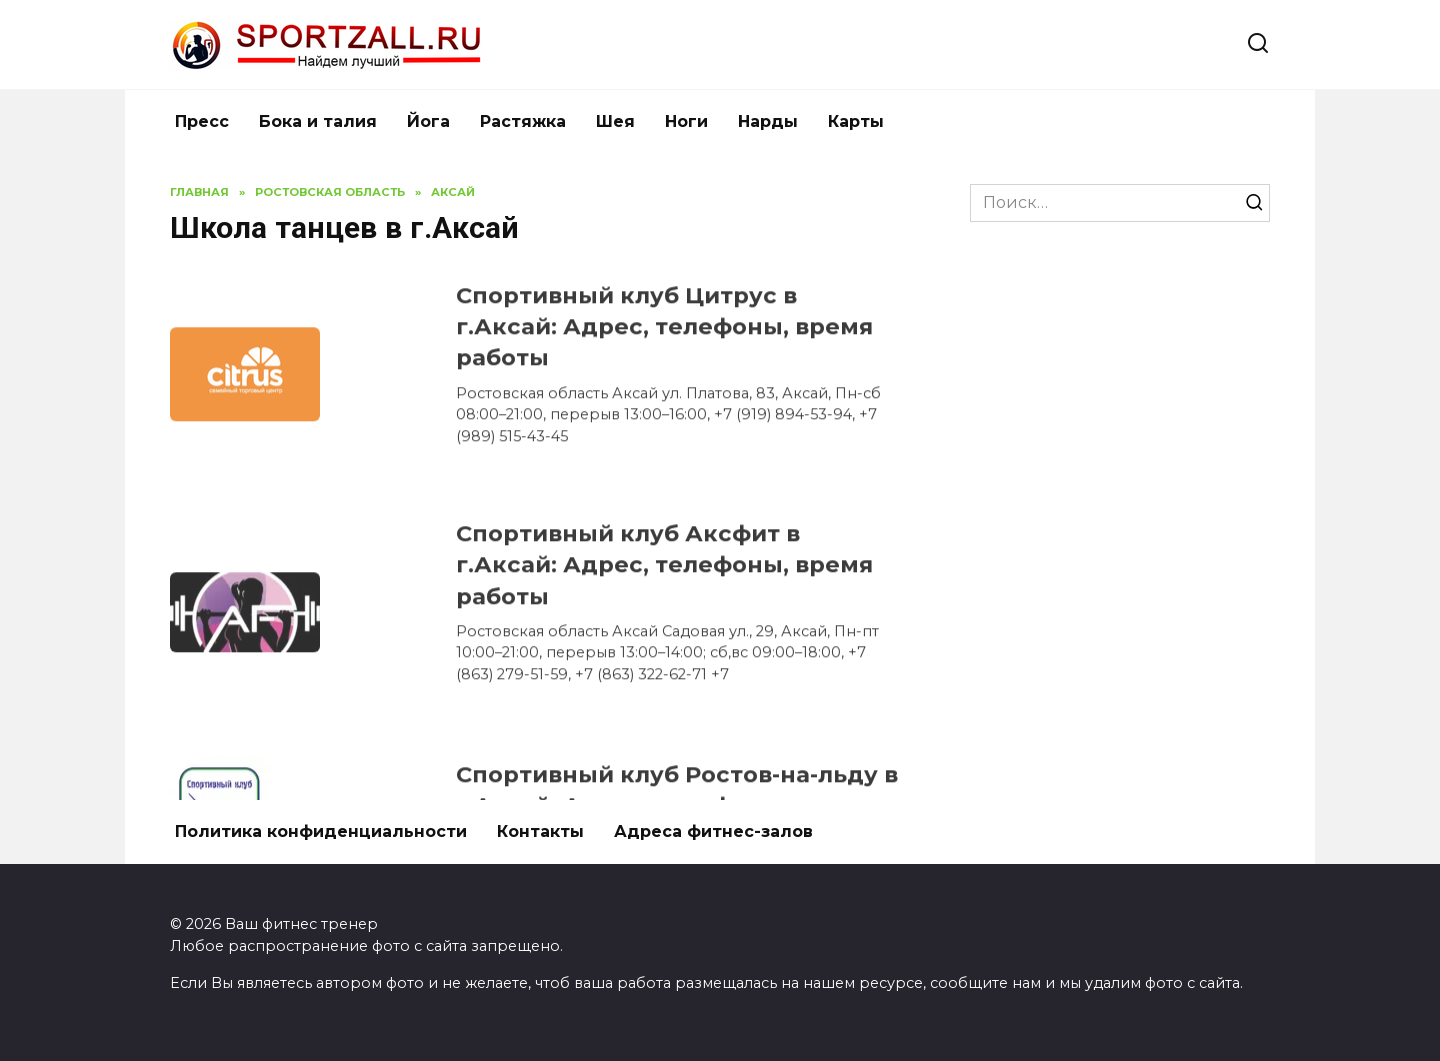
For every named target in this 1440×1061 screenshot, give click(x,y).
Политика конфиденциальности (321, 831)
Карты (856, 121)
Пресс (202, 121)
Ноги (686, 121)
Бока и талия (318, 121)
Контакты (540, 831)
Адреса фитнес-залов (713, 831)
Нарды (768, 121)
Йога (428, 121)
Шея (615, 121)
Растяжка (523, 121)
